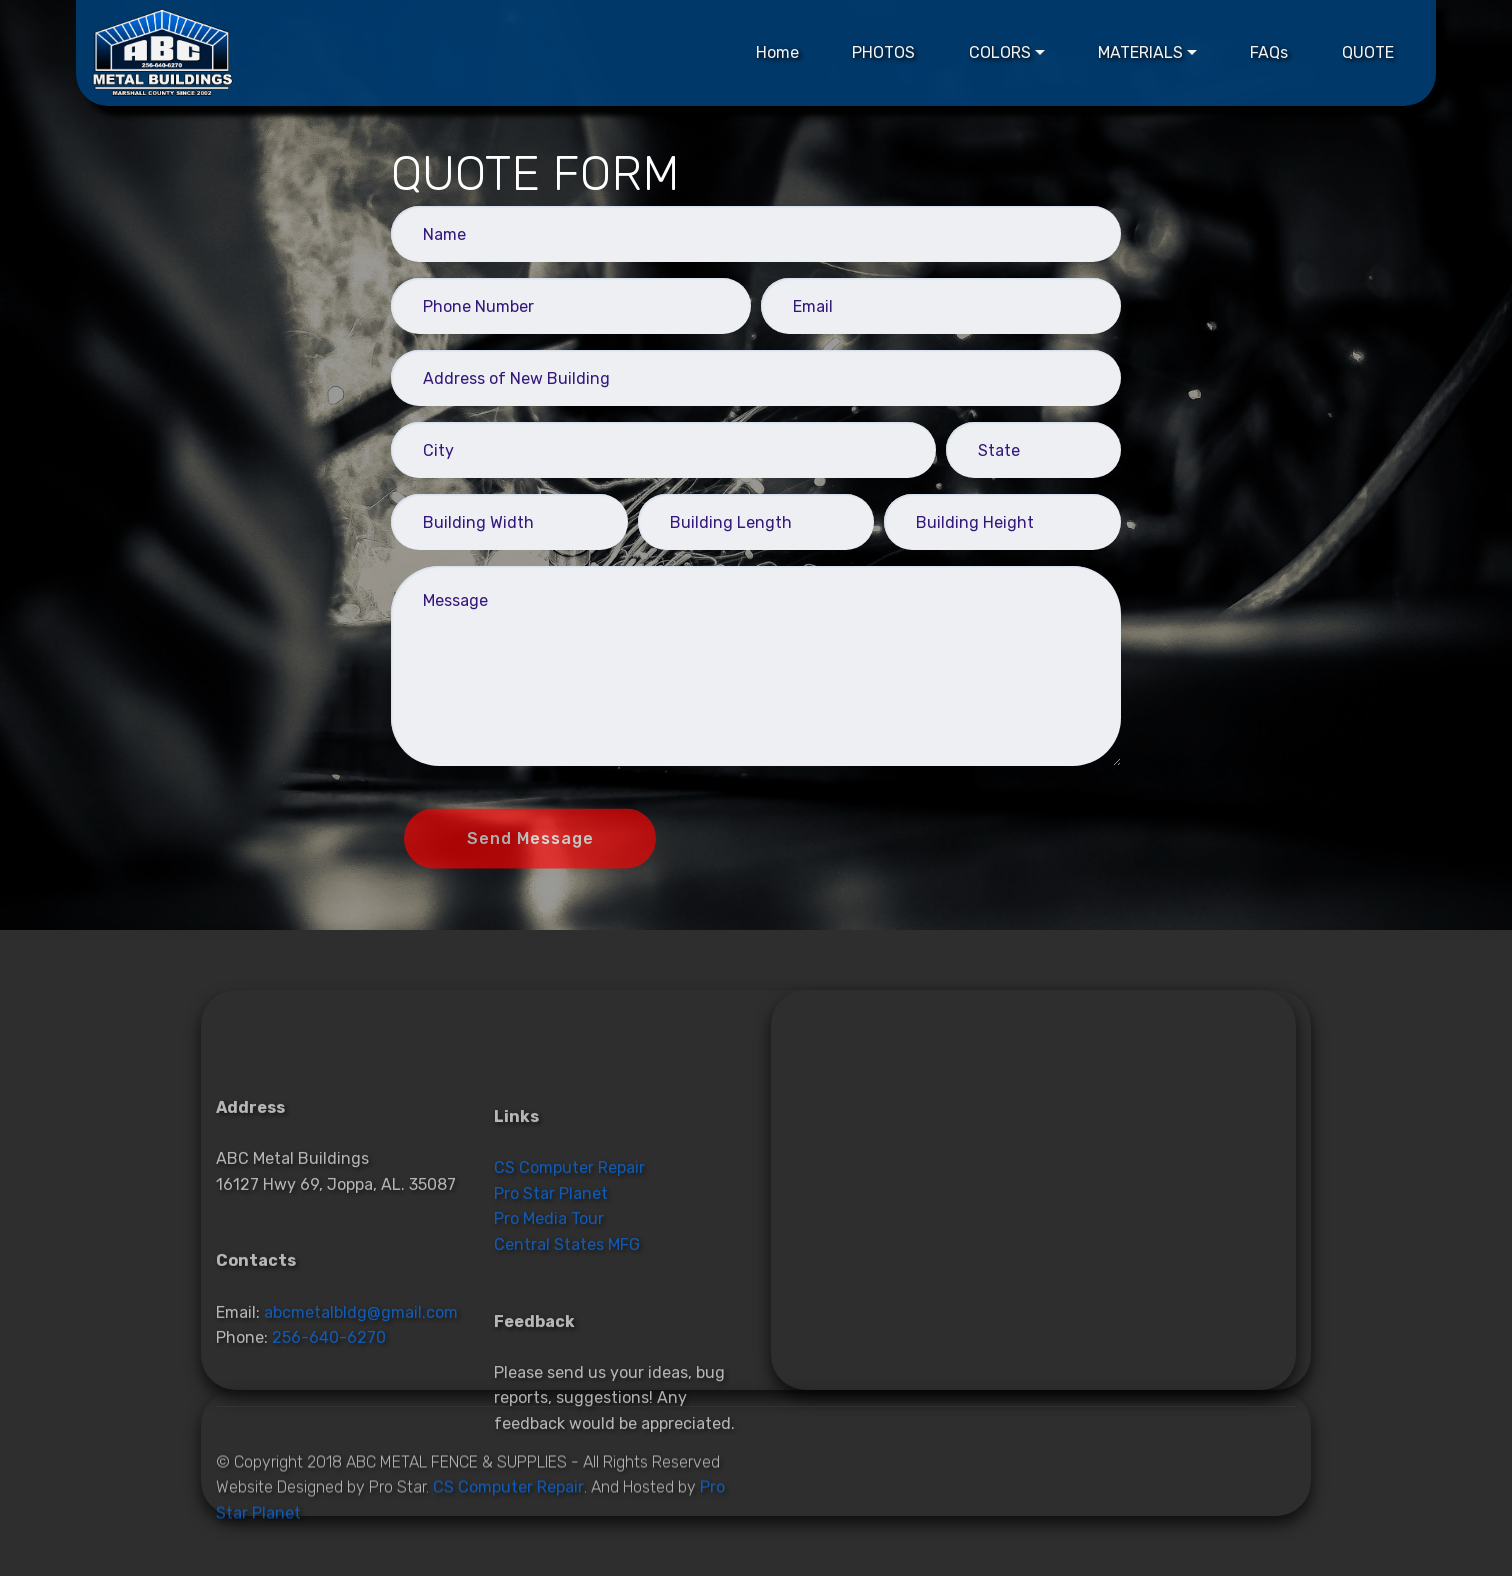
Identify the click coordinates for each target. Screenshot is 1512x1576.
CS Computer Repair (569, 1238)
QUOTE (1368, 52)
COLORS (1000, 52)
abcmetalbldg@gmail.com (361, 1377)
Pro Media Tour (549, 1289)
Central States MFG (567, 1314)
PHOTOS (883, 52)
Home (777, 52)
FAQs (1269, 52)
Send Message (530, 851)
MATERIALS (1140, 52)
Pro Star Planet (551, 1263)
